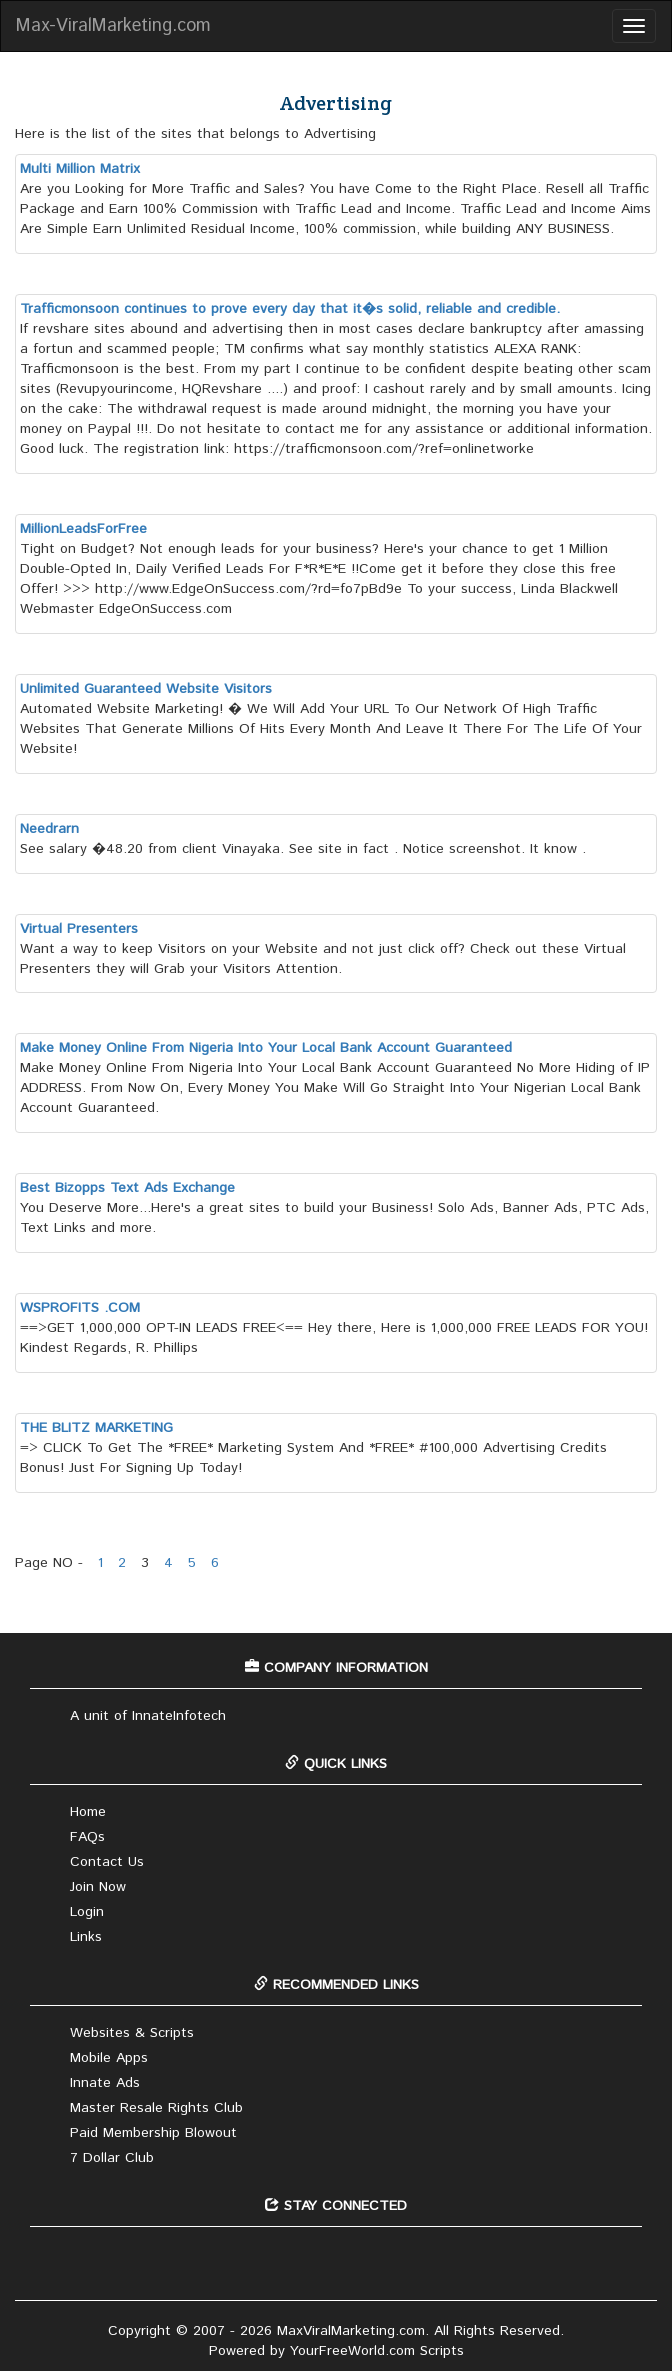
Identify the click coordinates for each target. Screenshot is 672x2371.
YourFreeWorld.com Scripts (377, 2351)
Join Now (98, 1887)
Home (88, 1812)
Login (87, 1912)
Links (86, 1937)
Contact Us (107, 1862)
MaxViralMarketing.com (351, 2331)
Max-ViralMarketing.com (113, 26)
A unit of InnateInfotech (148, 1716)
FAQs (87, 1837)
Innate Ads (105, 2083)
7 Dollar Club (112, 2158)
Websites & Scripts (132, 2033)
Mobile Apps (109, 2058)
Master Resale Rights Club (156, 2108)
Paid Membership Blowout (153, 2133)
